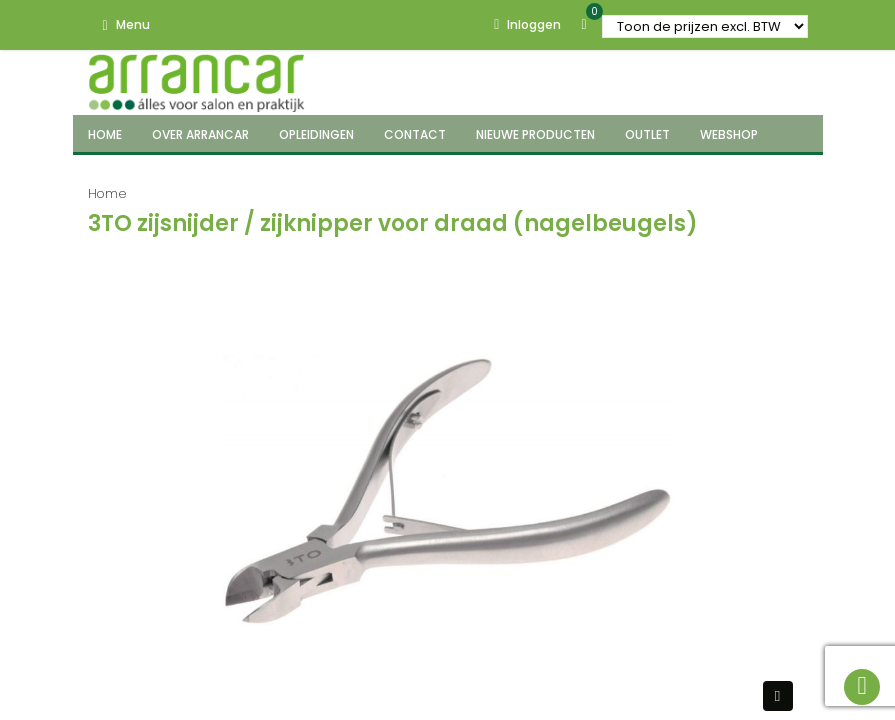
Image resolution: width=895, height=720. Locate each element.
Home (107, 193)
